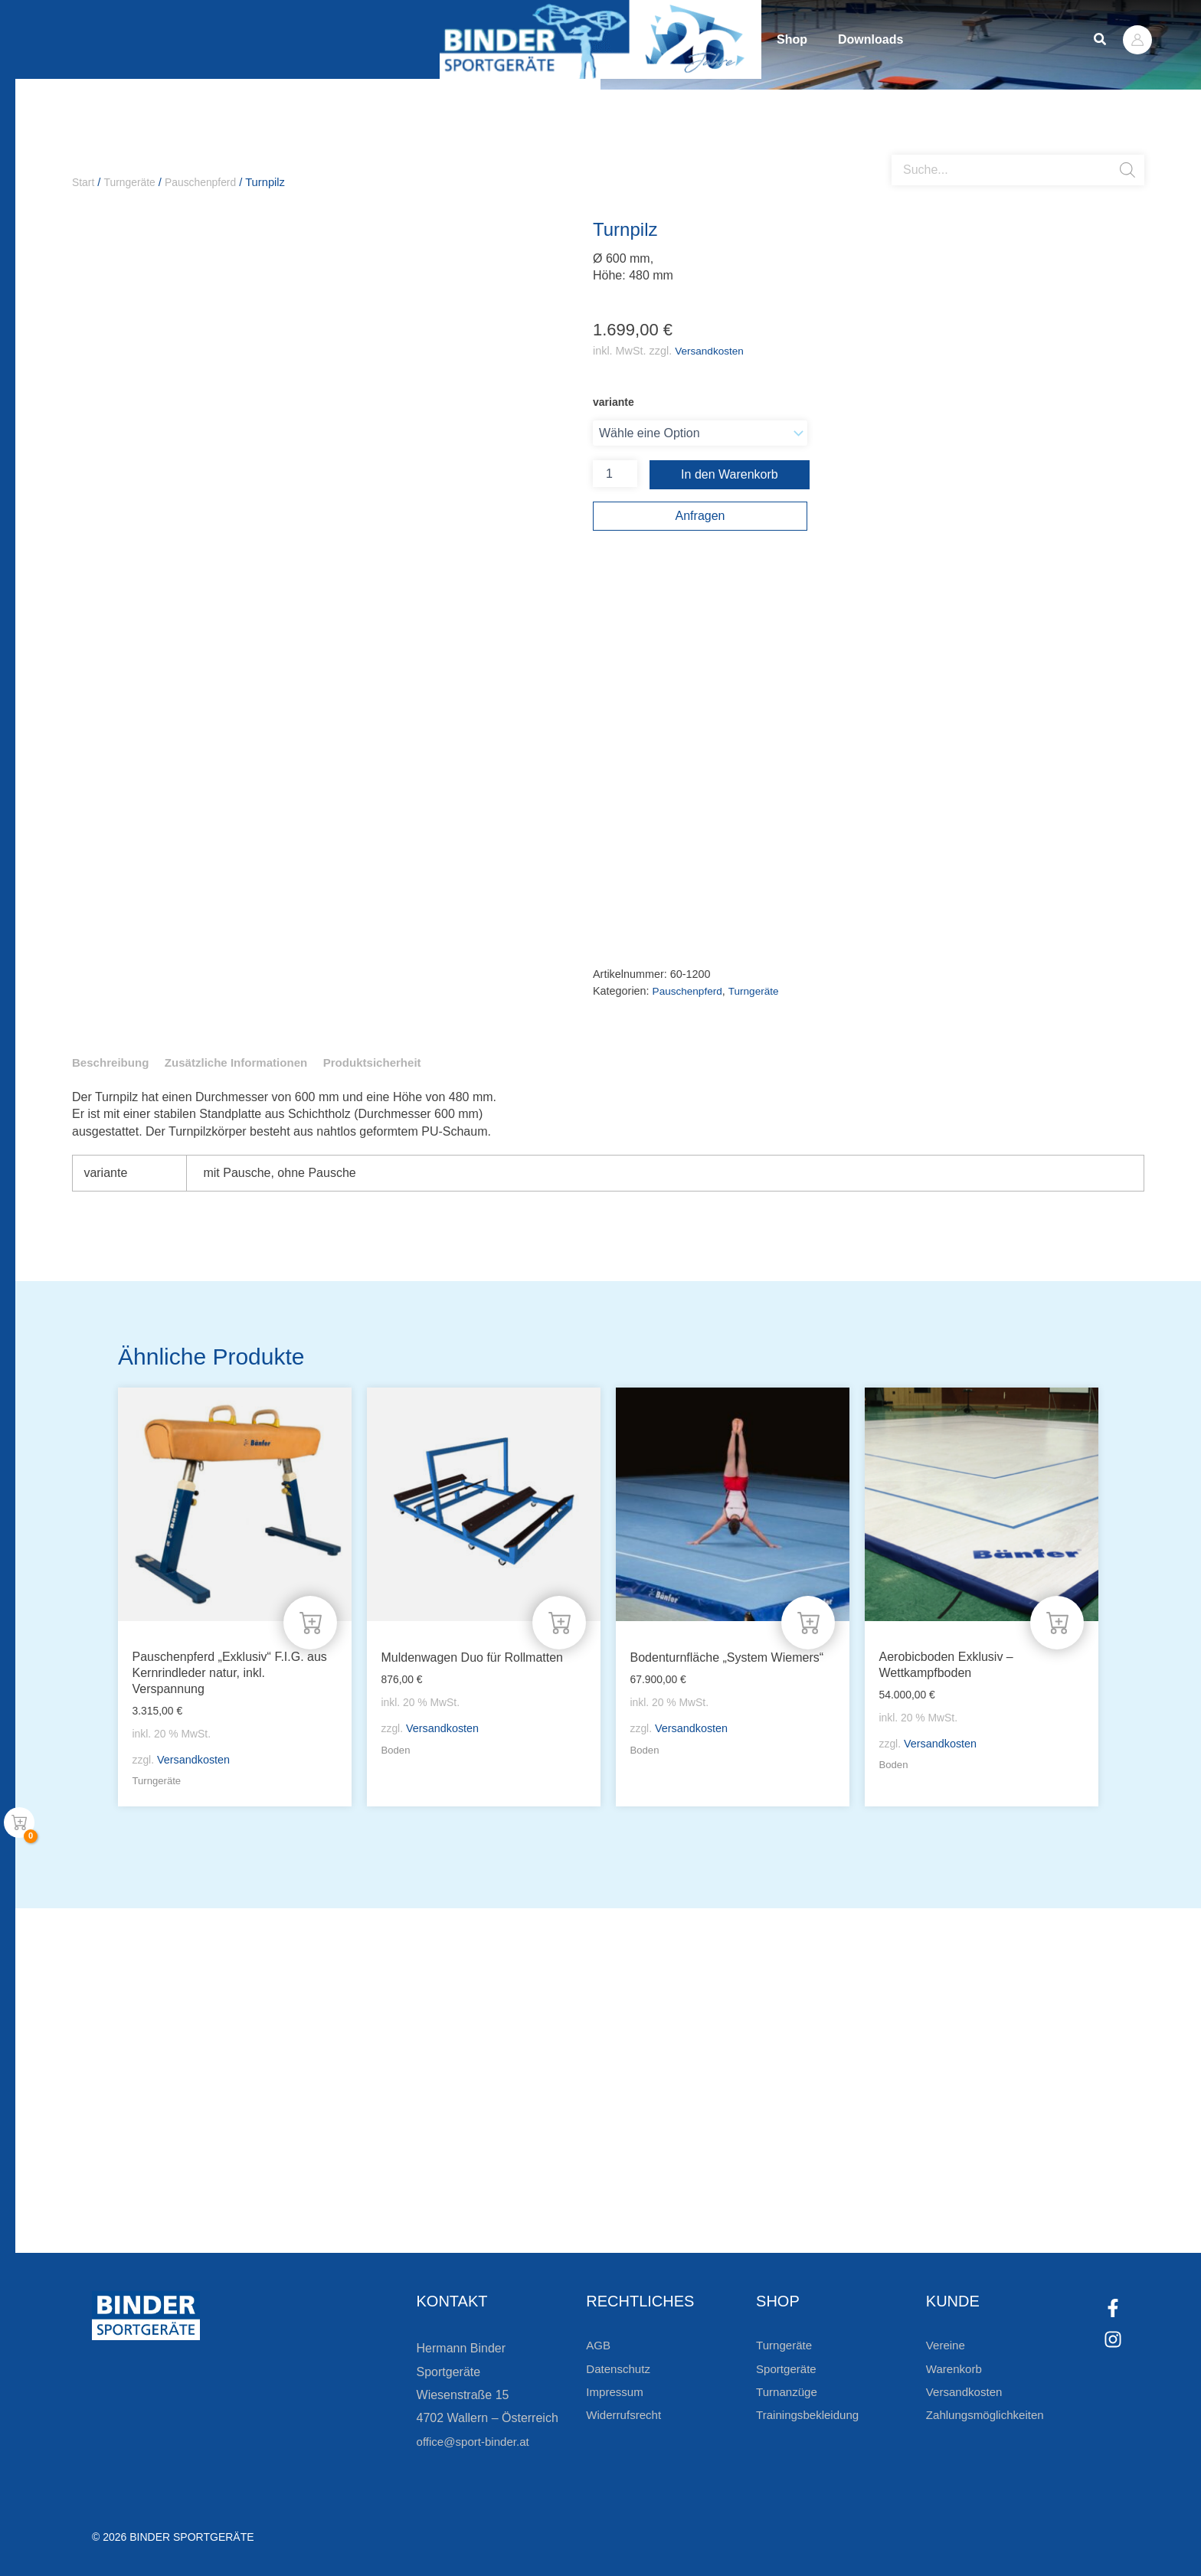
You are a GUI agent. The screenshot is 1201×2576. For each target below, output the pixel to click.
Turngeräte (132, 182)
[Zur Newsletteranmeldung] (161, 2198)
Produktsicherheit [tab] (389, 1064)
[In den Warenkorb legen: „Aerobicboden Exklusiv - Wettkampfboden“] (1057, 1619)
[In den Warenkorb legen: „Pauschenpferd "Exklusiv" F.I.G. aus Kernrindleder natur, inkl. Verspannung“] (310, 1619)
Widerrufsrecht (626, 2414)
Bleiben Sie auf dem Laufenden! (316, 2143)
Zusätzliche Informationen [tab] (245, 1064)
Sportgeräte (788, 2368)
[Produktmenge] (615, 474)
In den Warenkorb (729, 475)
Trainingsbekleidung (811, 2414)
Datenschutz (620, 2368)
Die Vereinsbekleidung (791, 2143)
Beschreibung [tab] (113, 1064)
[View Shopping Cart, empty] (19, 1822)
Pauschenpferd (207, 182)
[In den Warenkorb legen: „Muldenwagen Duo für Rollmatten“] (559, 1619)
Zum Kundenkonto (763, 2198)
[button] (1101, 40)
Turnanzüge (788, 2391)
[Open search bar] (899, 149)
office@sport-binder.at (476, 2441)
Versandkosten (711, 351)
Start (84, 182)
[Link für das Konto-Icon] (1137, 40)
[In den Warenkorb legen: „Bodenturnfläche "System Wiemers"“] (808, 1619)
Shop (807, 39)
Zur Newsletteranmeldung (264, 2198)
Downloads (916, 39)
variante (613, 403)
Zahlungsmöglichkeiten (989, 2414)
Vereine (946, 2345)
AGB (599, 2345)
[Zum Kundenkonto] (684, 2198)
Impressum (616, 2391)
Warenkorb (956, 2368)
